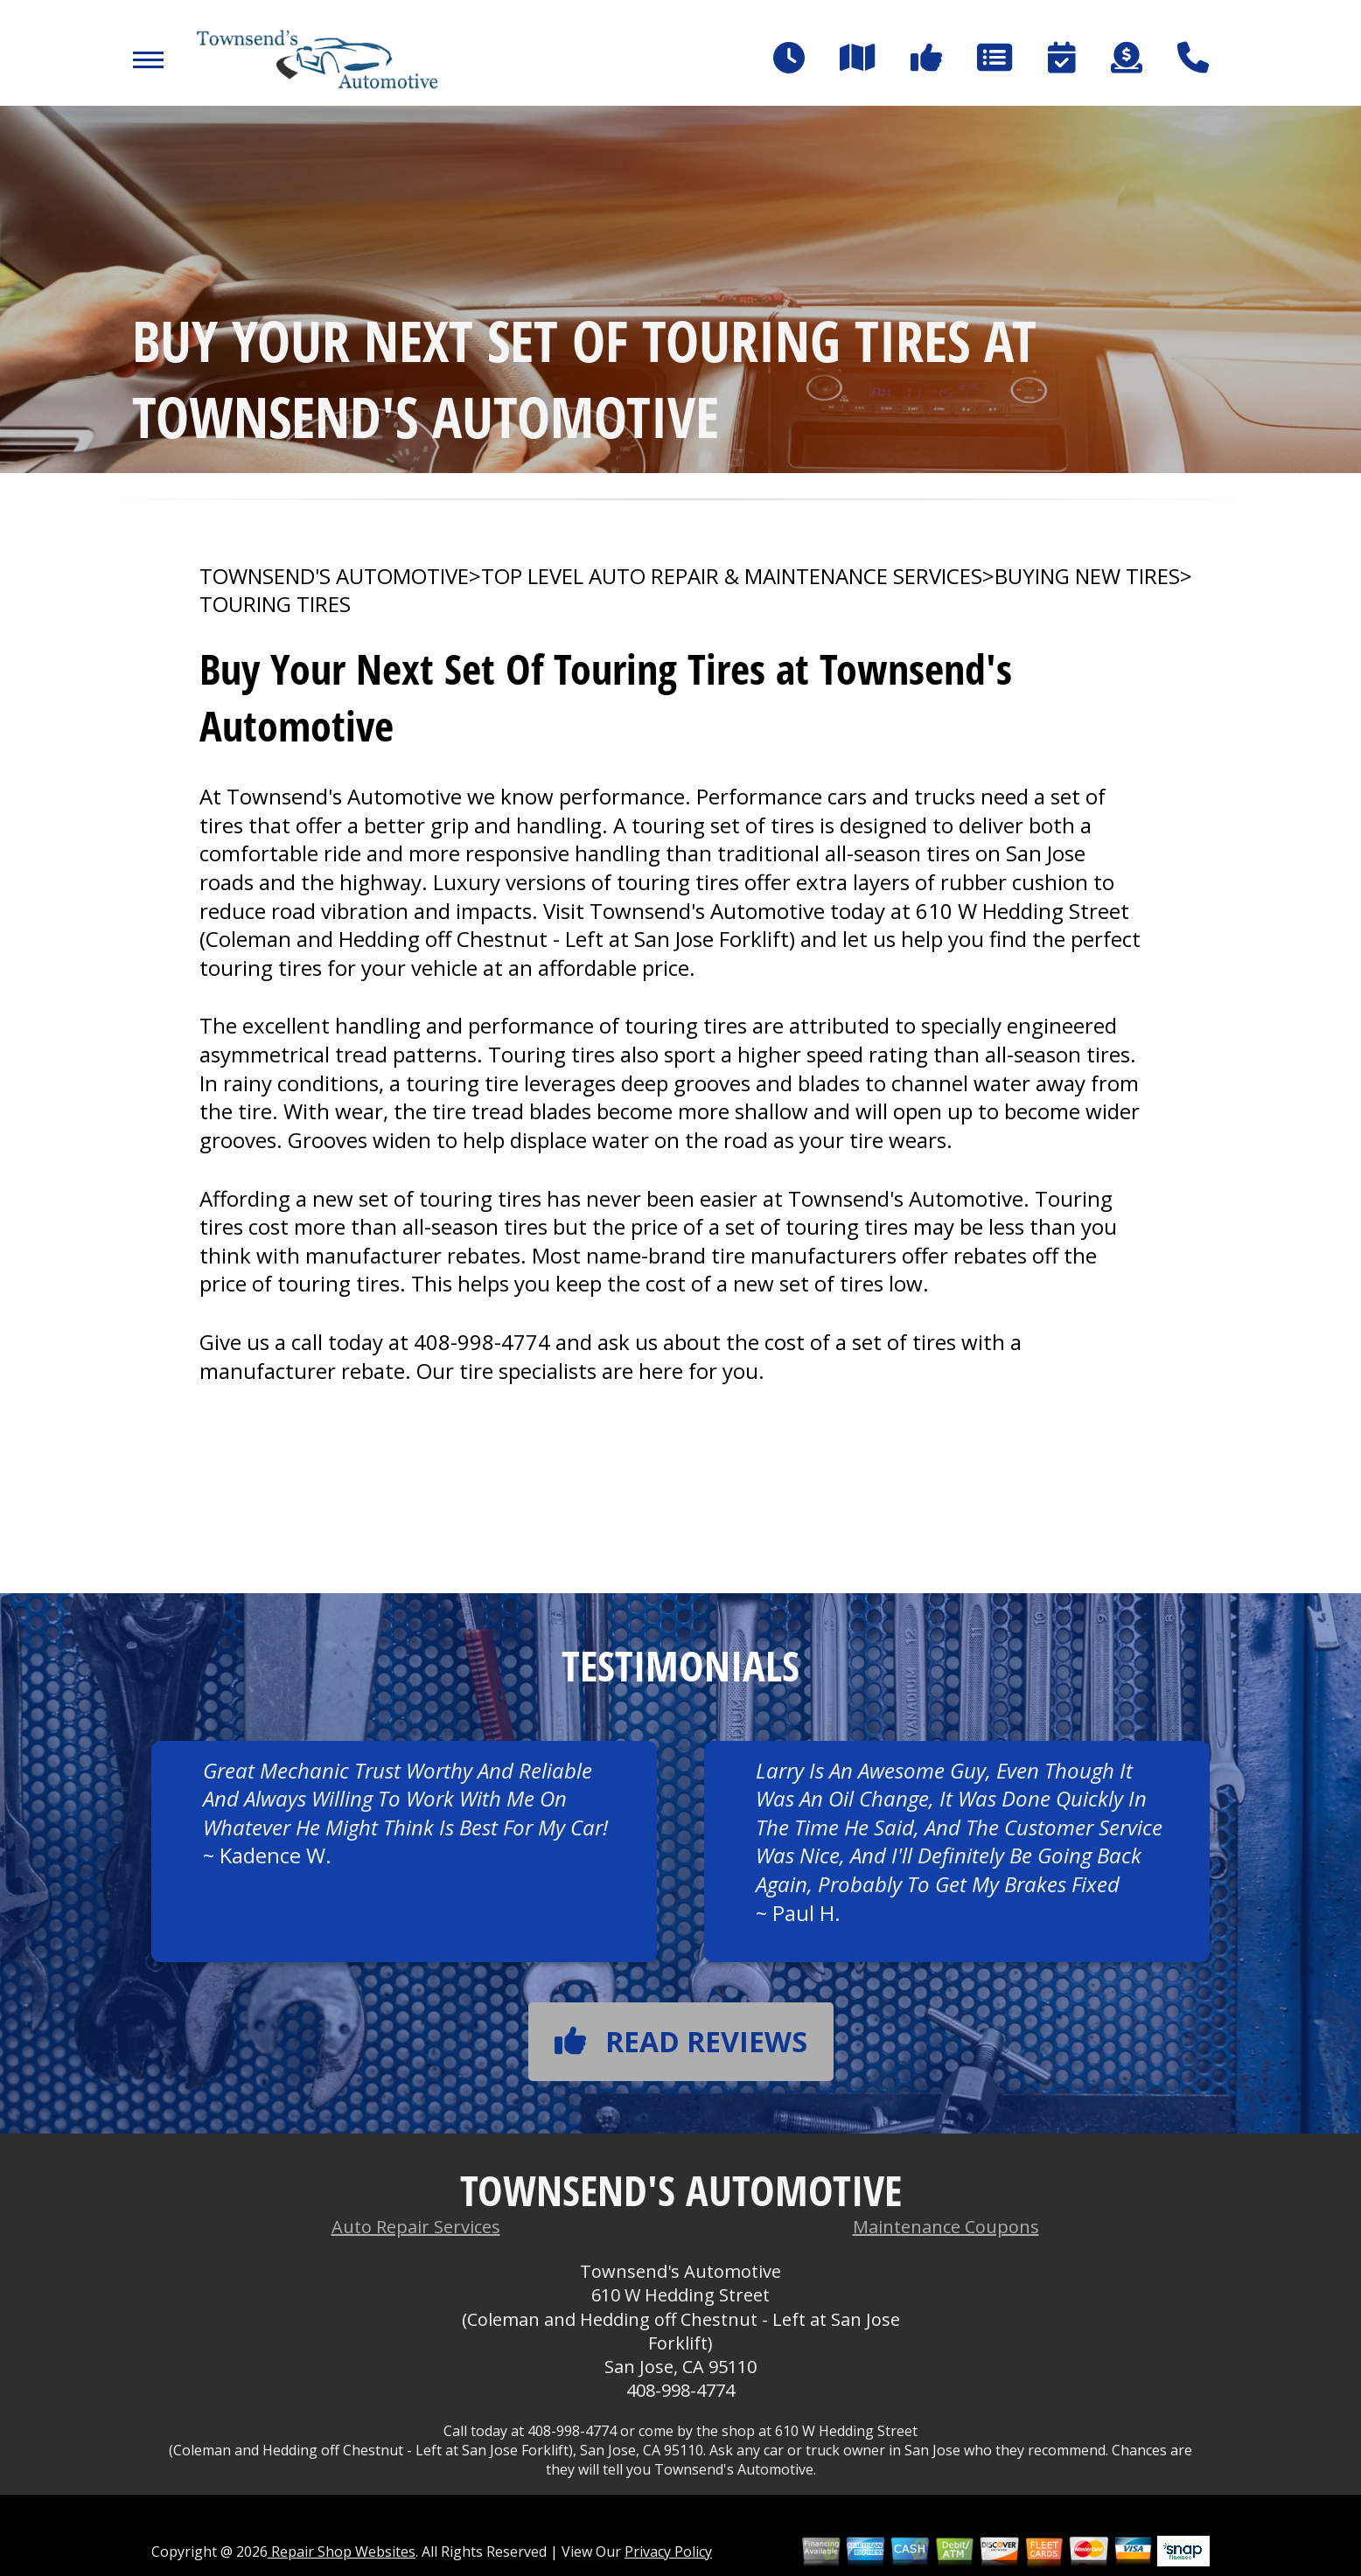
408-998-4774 (482, 1341)
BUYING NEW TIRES (1087, 576)
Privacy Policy (668, 2551)
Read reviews (681, 2041)
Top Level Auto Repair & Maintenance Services (731, 576)
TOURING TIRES (275, 604)
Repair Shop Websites (341, 2551)
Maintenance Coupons (946, 2226)
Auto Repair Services (416, 2226)
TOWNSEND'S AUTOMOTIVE (334, 576)
